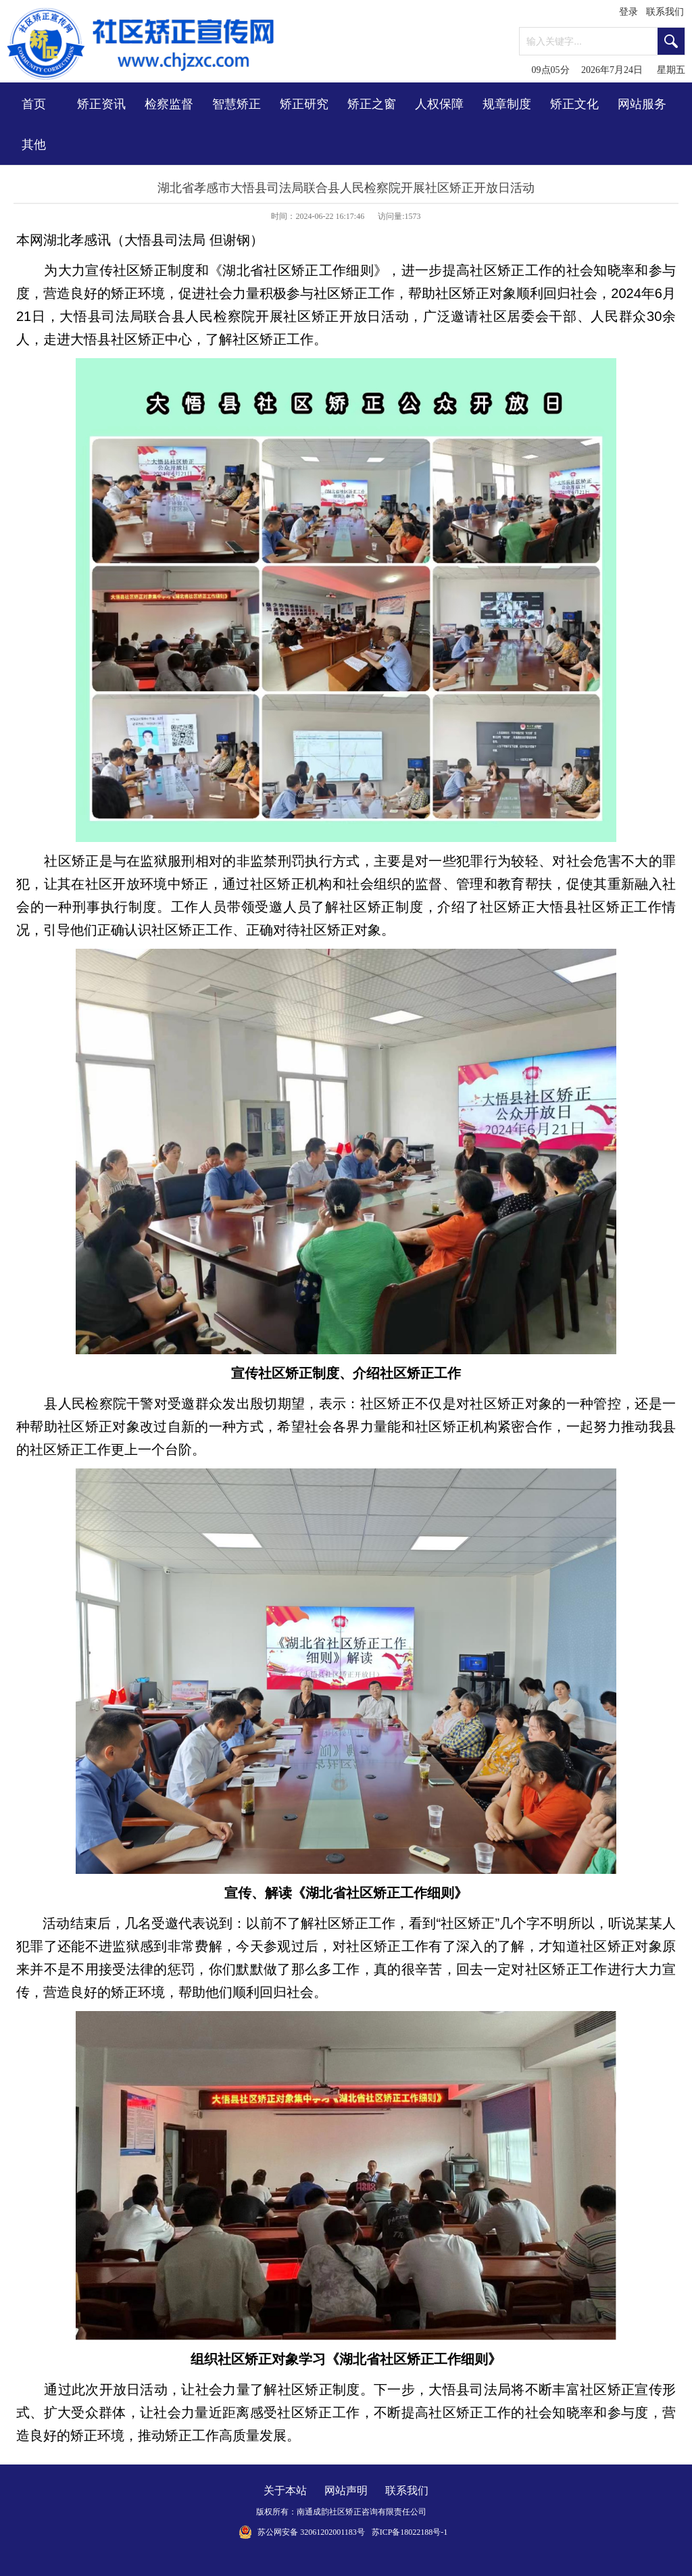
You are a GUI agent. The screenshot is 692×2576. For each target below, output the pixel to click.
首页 (34, 104)
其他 (34, 144)
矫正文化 (574, 104)
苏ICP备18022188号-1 (410, 2532)
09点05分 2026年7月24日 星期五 (609, 70)
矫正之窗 (371, 104)
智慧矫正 (236, 104)
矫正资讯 (101, 104)
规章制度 (507, 104)
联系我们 (665, 12)
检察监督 (169, 104)
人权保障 (439, 104)
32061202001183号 (332, 2532)
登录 (628, 12)
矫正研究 (304, 104)
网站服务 (642, 104)
